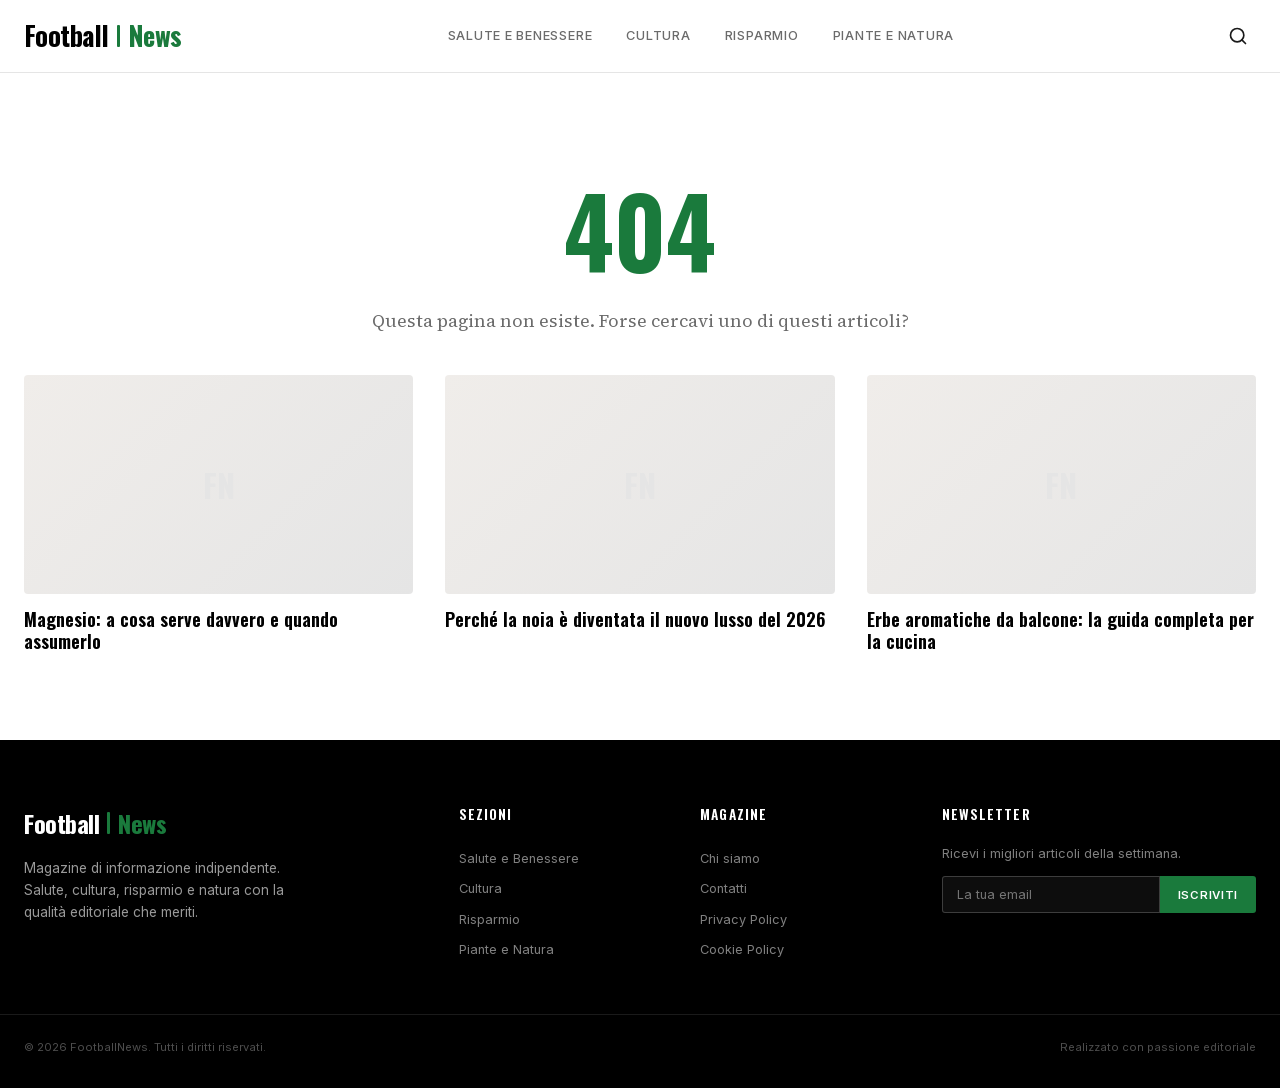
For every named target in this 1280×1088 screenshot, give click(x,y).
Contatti (723, 888)
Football (103, 36)
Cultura (658, 35)
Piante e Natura (894, 35)
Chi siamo (730, 858)
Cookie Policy (742, 949)
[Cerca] (1238, 36)
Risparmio (762, 35)
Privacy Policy (743, 919)
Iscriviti (1208, 895)
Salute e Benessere (520, 35)
